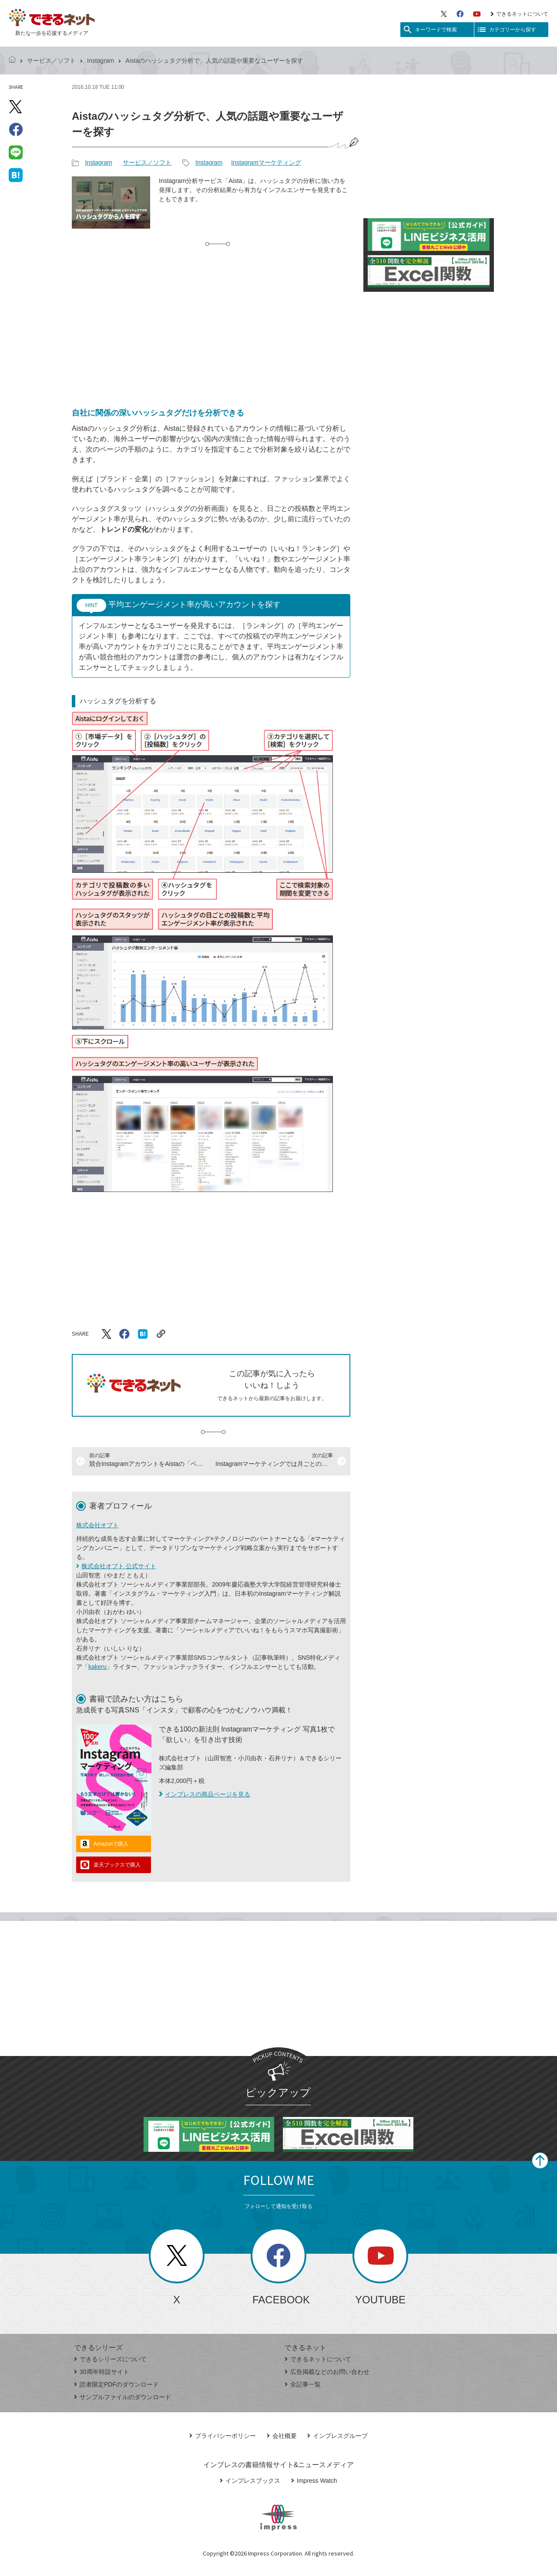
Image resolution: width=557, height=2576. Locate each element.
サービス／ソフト (51, 60)
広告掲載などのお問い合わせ (327, 2371)
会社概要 (282, 2435)
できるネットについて (519, 14)
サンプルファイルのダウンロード (122, 2397)
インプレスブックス (250, 2480)
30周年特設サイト (101, 2371)
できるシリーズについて (110, 2359)
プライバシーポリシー (222, 2435)
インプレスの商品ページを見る (204, 1794)
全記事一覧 (303, 2384)
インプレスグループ (337, 2435)
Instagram (100, 60)
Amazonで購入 (111, 1844)
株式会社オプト (97, 1525)
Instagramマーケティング (266, 162)
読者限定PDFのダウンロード (116, 2384)
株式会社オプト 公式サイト (118, 1566)
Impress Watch (314, 2480)
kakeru (97, 1666)
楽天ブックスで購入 (117, 1865)
